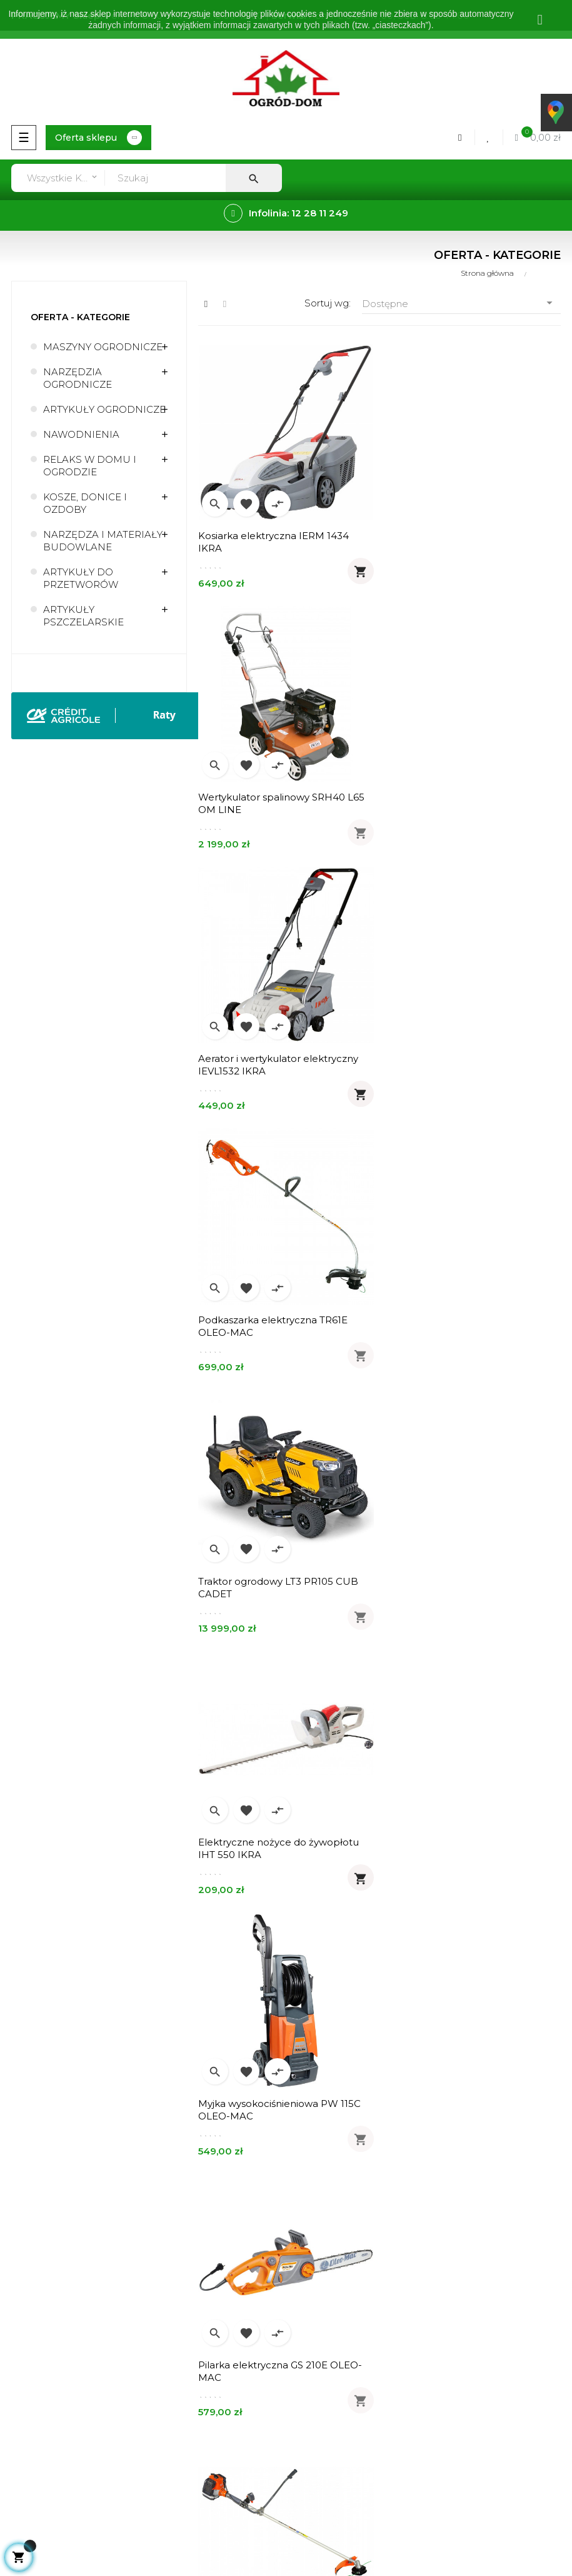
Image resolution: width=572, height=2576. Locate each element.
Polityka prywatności (53, 2397)
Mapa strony (34, 2440)
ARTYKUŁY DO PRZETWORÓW (80, 578)
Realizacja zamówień (341, 2130)
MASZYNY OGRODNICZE (103, 347)
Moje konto (319, 2087)
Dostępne (461, 303)
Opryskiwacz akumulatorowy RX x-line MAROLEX (280, 1848)
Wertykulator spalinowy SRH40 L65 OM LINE (468, 542)
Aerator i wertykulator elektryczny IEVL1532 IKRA (278, 803)
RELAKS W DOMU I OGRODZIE (89, 465)
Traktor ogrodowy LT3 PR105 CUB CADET (278, 1064)
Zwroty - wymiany (332, 2172)
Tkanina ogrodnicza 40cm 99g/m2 (466, 1580)
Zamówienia (320, 2108)
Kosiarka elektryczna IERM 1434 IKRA (273, 542)
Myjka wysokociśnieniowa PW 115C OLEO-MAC (279, 1325)
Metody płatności (332, 2151)
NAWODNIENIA (81, 434)
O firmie (24, 2334)
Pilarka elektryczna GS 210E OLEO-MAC (467, 1325)
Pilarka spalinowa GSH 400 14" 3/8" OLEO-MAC (466, 1848)
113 (406, 1968)
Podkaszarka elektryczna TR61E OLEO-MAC (459, 803)
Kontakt (24, 2419)
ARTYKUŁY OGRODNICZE (104, 409)
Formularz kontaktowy (344, 2194)
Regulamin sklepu (47, 2376)
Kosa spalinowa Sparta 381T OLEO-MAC (280, 1586)
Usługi (20, 2355)
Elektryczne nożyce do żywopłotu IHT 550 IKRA (465, 1064)
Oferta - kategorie (80, 317)
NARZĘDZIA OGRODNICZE (77, 378)
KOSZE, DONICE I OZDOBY (85, 503)
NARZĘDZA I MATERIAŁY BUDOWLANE (103, 540)
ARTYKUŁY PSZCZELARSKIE (83, 616)
